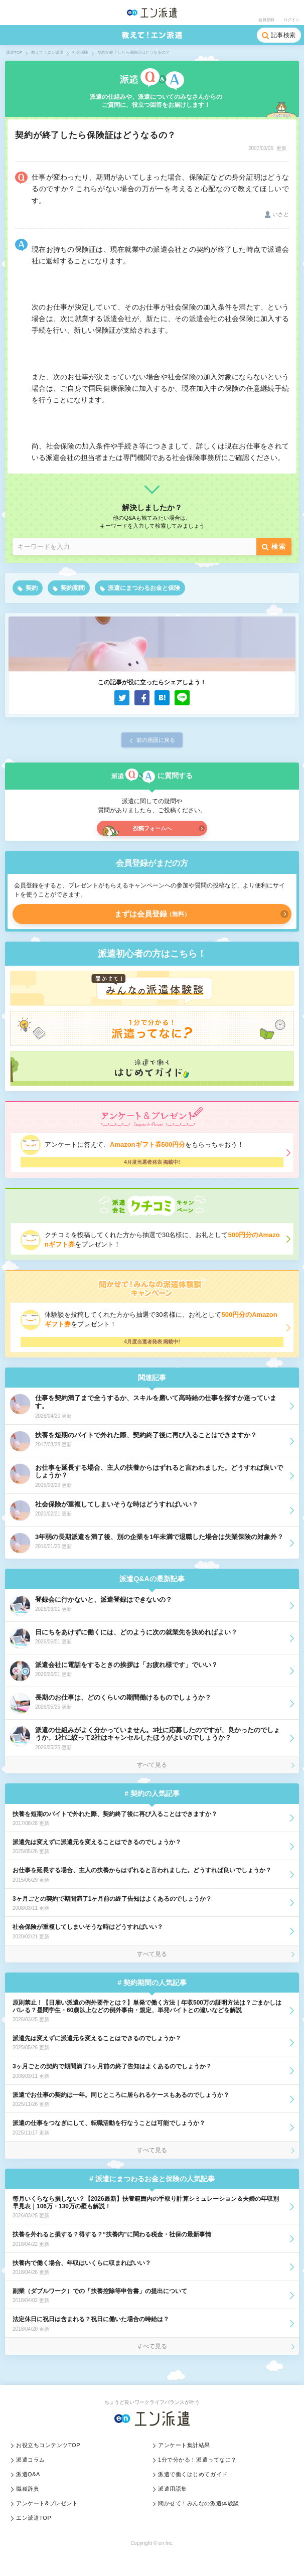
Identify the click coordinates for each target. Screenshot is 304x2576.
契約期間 (73, 587)
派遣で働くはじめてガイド (193, 2474)
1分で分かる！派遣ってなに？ (197, 2460)
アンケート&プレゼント (47, 2503)
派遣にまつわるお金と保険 (144, 587)
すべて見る (152, 1764)
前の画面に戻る (155, 740)
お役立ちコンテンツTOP (48, 2445)
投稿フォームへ (152, 828)
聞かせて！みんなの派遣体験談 (198, 2503)
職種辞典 (27, 2489)
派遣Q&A (28, 2474)
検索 (278, 546)
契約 (32, 587)
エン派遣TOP (33, 2518)
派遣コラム (30, 2460)
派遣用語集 (172, 2489)
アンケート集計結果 (184, 2445)
